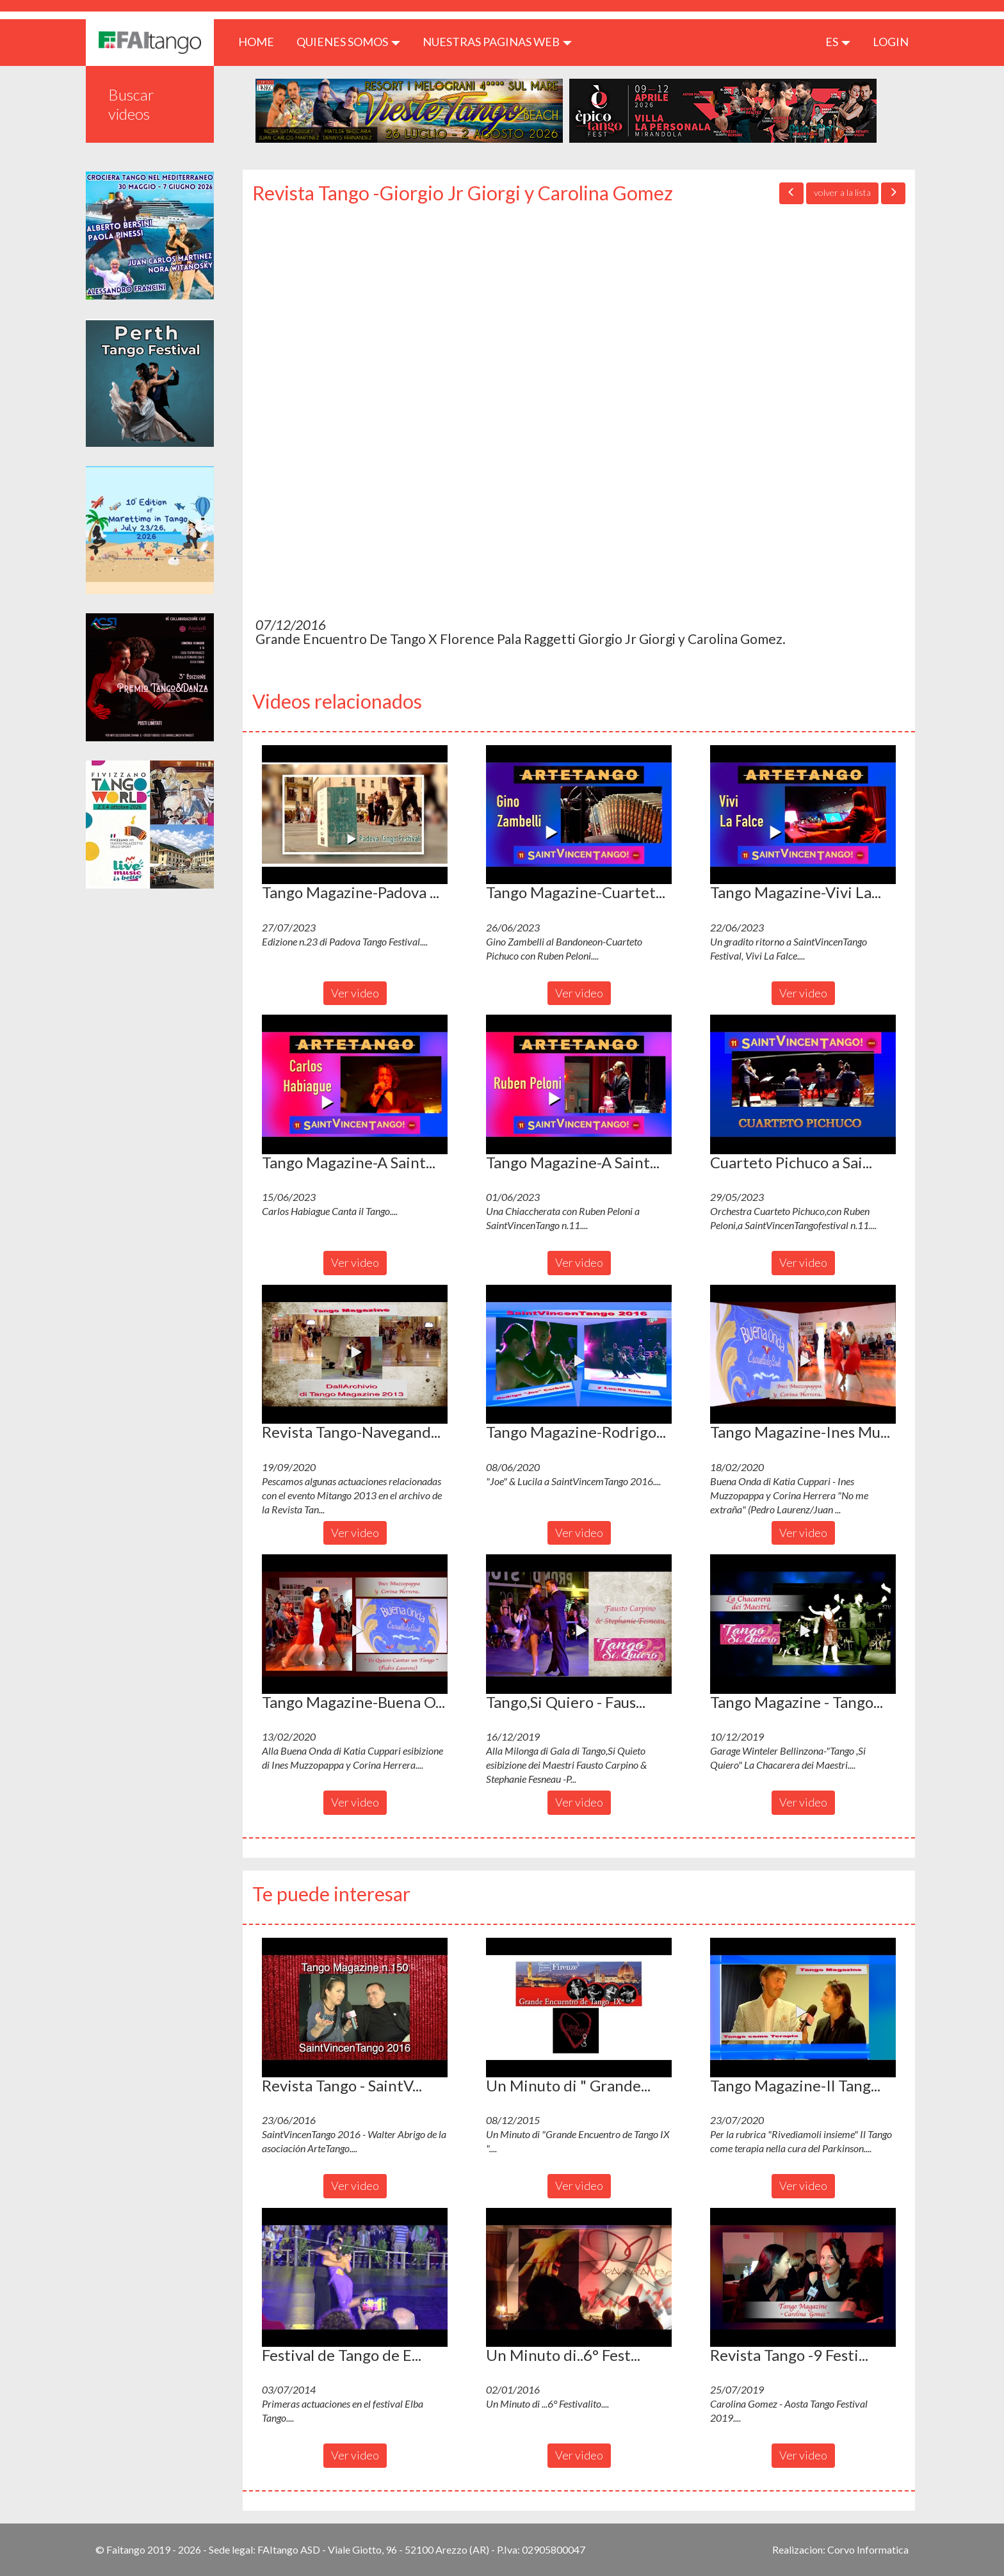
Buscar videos (131, 104)
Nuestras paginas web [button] (497, 42)
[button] (355, 815)
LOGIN (891, 42)
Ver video (355, 993)
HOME (261, 41)
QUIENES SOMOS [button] (348, 42)
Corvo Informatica (868, 2549)
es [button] (837, 42)
